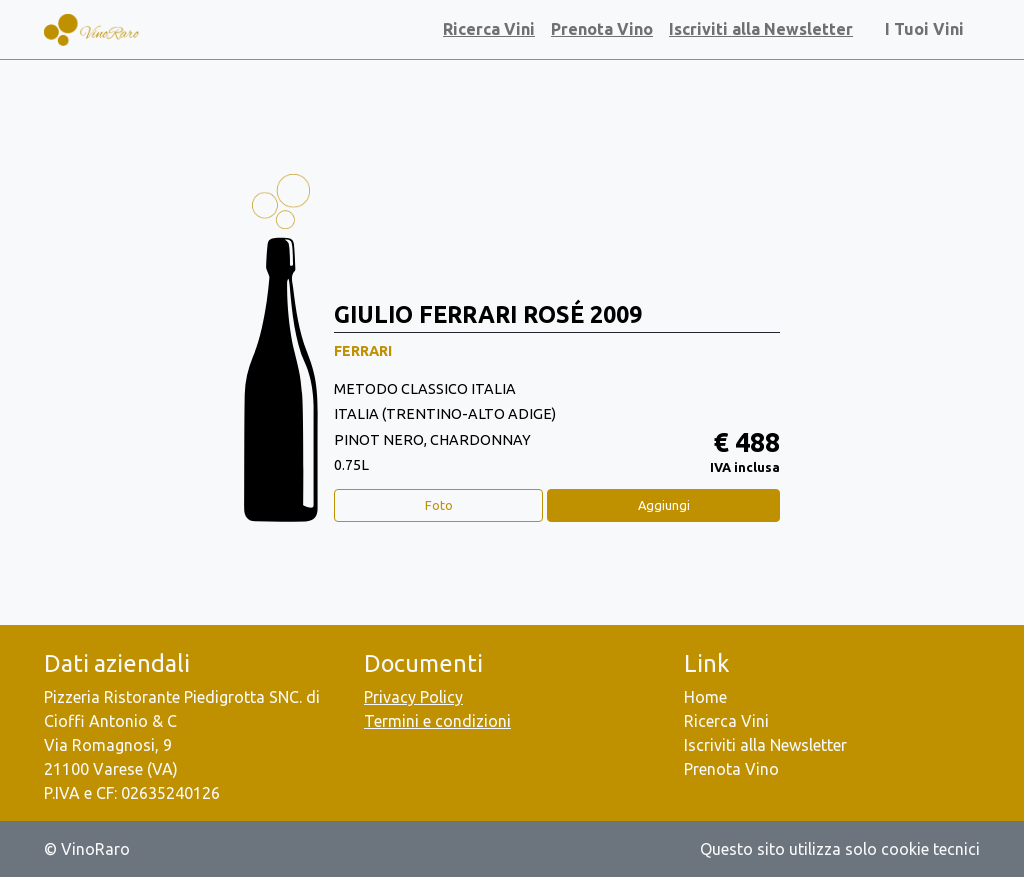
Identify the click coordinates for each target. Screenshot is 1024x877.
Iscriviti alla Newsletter (761, 29)
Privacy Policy (413, 697)
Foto (439, 505)
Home (705, 697)
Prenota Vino (602, 29)
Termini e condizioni (437, 721)
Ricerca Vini (489, 29)
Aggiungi (664, 505)
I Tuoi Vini (928, 29)
